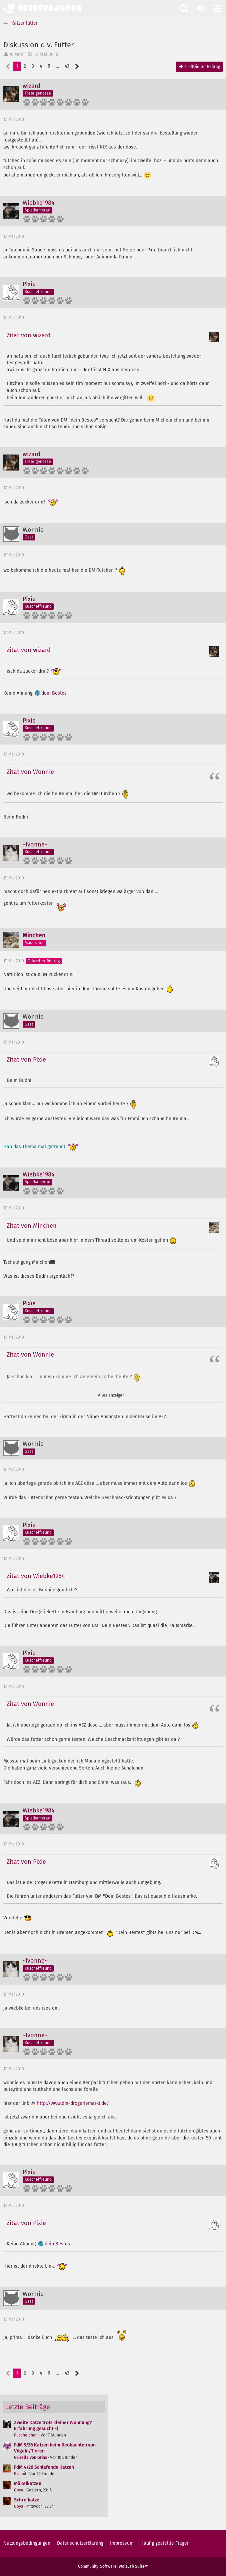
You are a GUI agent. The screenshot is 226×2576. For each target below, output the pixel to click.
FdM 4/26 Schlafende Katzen (44, 2467)
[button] (217, 8)
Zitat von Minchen (32, 1225)
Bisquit (20, 2473)
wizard (17, 54)
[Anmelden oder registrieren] (200, 8)
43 (67, 66)
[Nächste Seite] (77, 66)
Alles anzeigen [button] (111, 1395)
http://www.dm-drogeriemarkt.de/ (73, 2103)
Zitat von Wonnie (30, 772)
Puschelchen (26, 2435)
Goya (18, 2490)
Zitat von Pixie (26, 1059)
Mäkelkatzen (27, 2483)
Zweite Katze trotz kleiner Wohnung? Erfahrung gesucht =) (53, 2425)
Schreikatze (26, 2500)
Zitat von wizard (29, 335)
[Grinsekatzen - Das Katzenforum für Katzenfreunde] (42, 8)
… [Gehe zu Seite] (57, 66)
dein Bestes (54, 693)
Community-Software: (113, 2566)
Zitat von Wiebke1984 (36, 1576)
